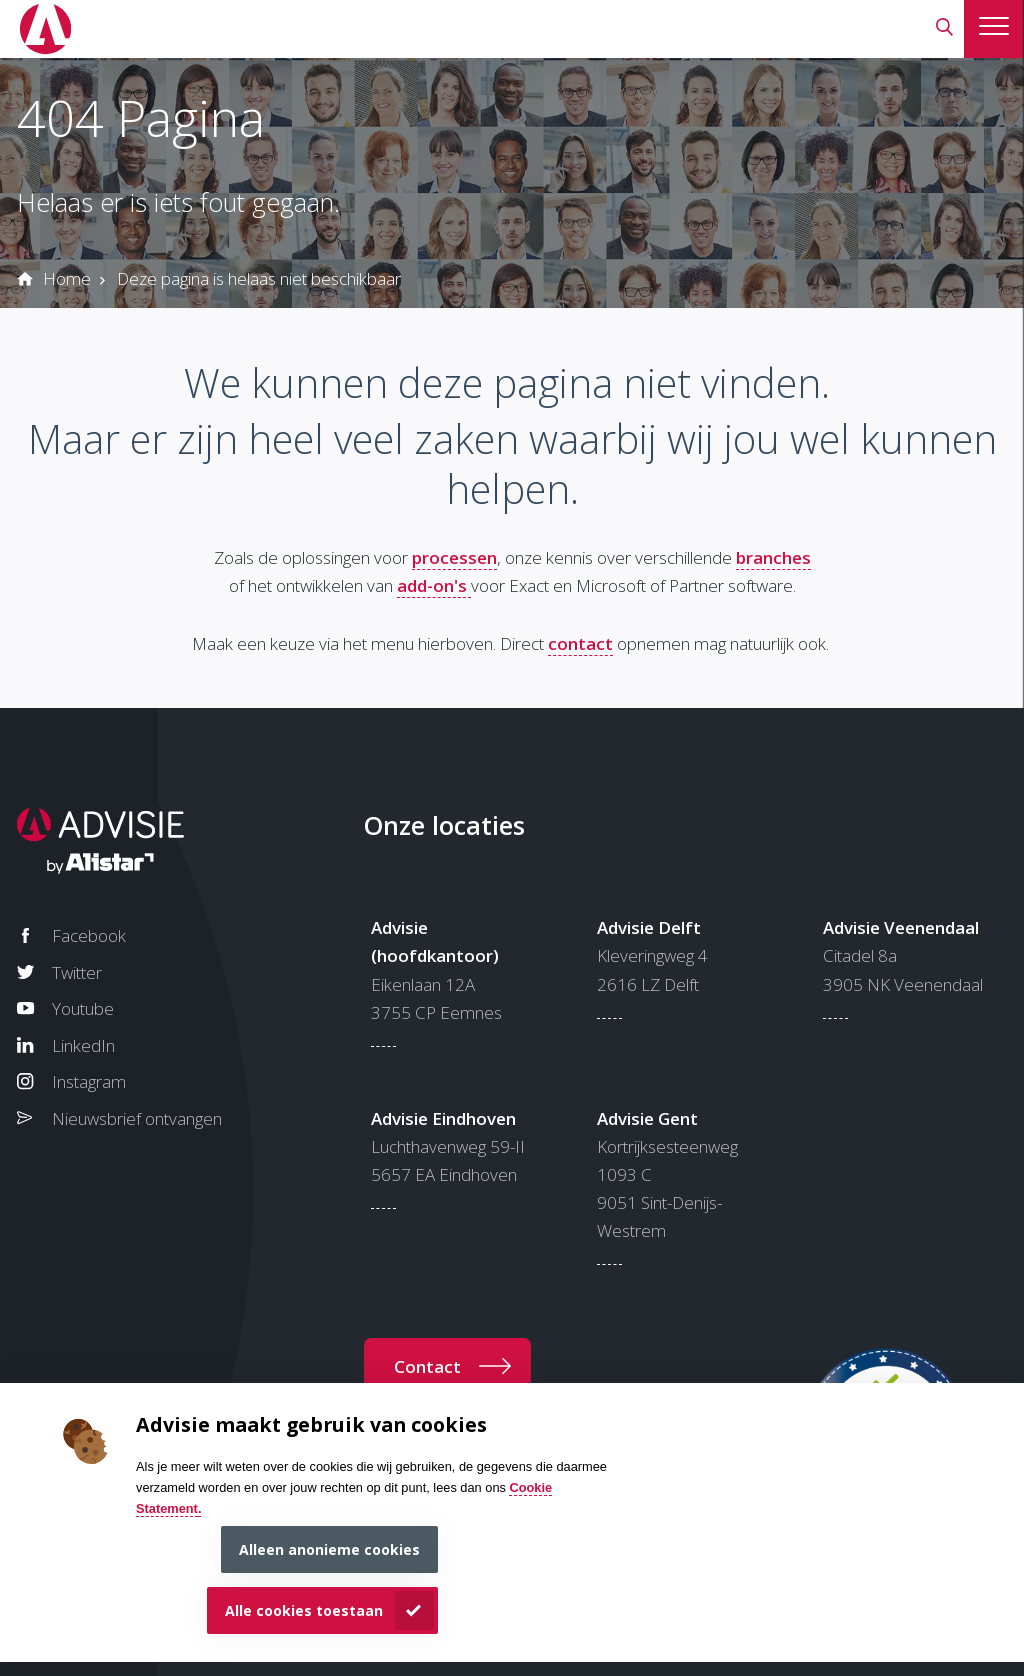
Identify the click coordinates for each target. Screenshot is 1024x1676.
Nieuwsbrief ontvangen (137, 1118)
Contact (427, 1366)
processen (454, 557)
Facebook (89, 935)
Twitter (77, 972)
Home (67, 278)
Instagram (89, 1081)
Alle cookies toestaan (304, 1610)
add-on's (434, 585)
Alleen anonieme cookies (329, 1549)
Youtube (83, 1008)
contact (580, 643)
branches (773, 557)
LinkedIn (83, 1045)
